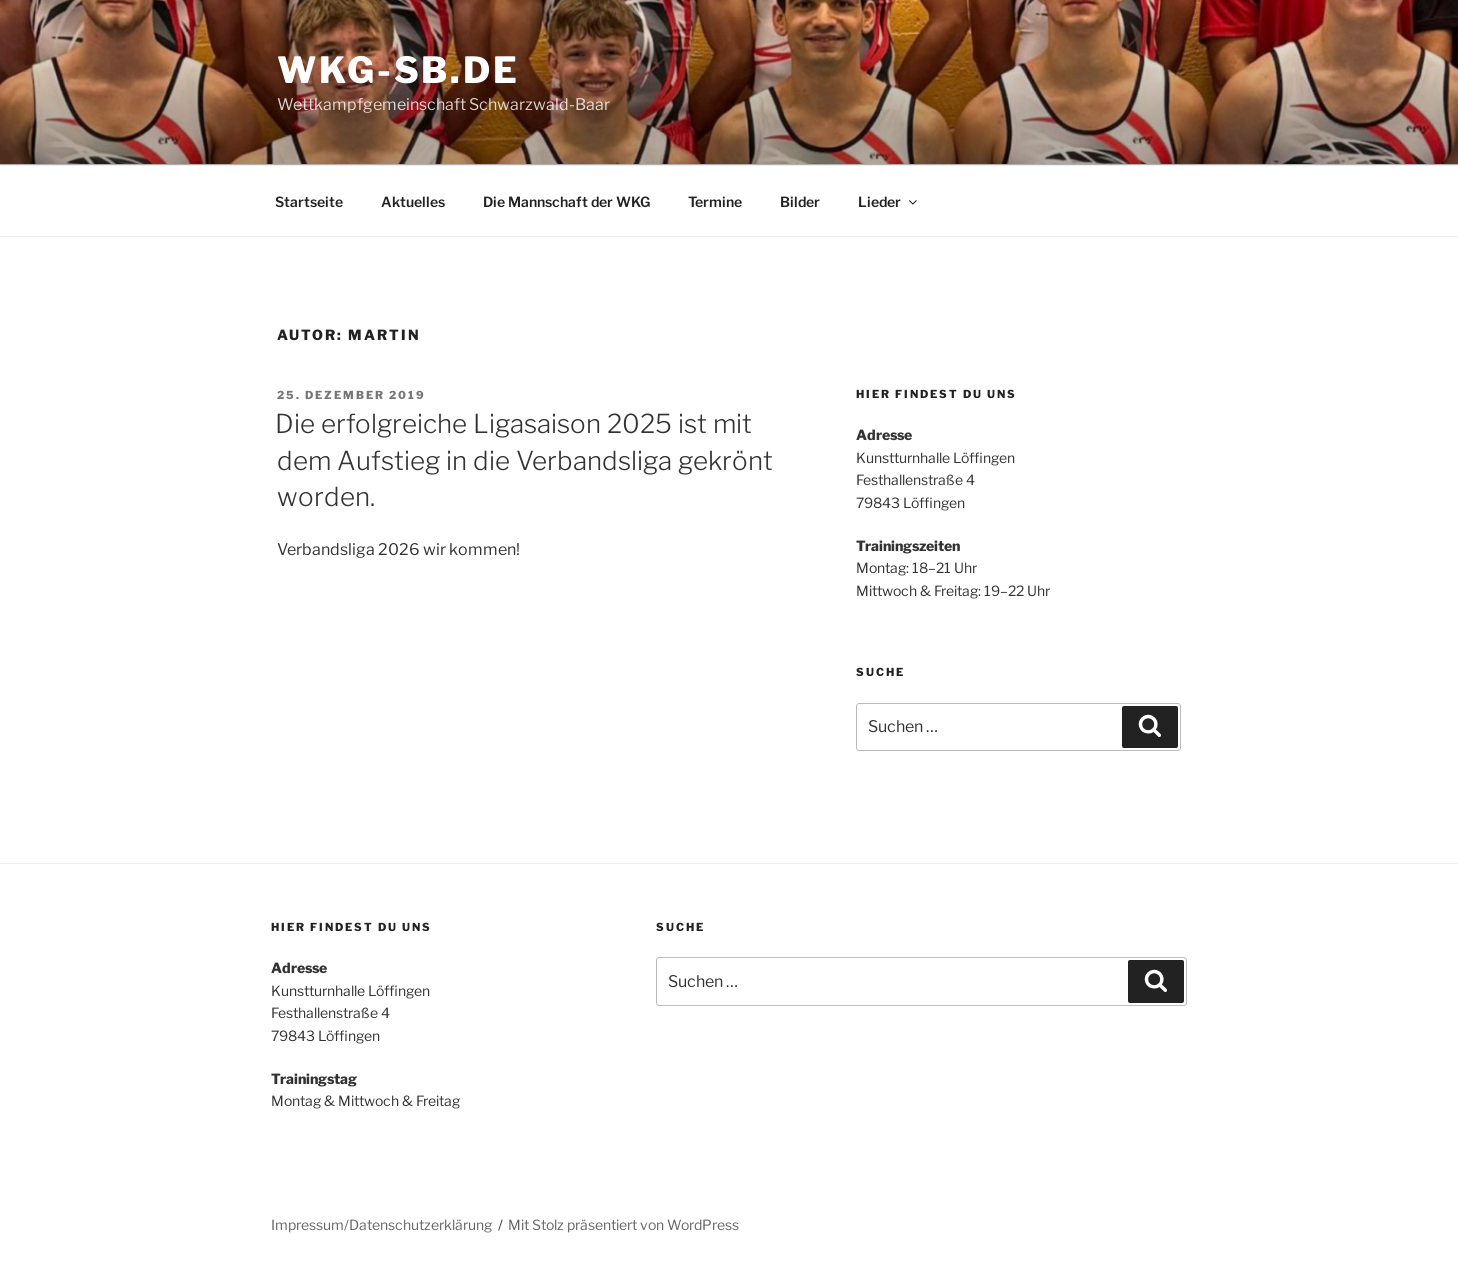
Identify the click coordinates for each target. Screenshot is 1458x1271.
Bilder (800, 201)
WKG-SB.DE (398, 70)
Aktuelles (413, 201)
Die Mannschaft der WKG (566, 201)
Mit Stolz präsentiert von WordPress (623, 1224)
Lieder (889, 201)
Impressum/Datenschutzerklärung (381, 1224)
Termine (715, 201)
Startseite (309, 201)
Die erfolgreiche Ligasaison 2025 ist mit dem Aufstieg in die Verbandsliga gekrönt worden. (524, 460)
